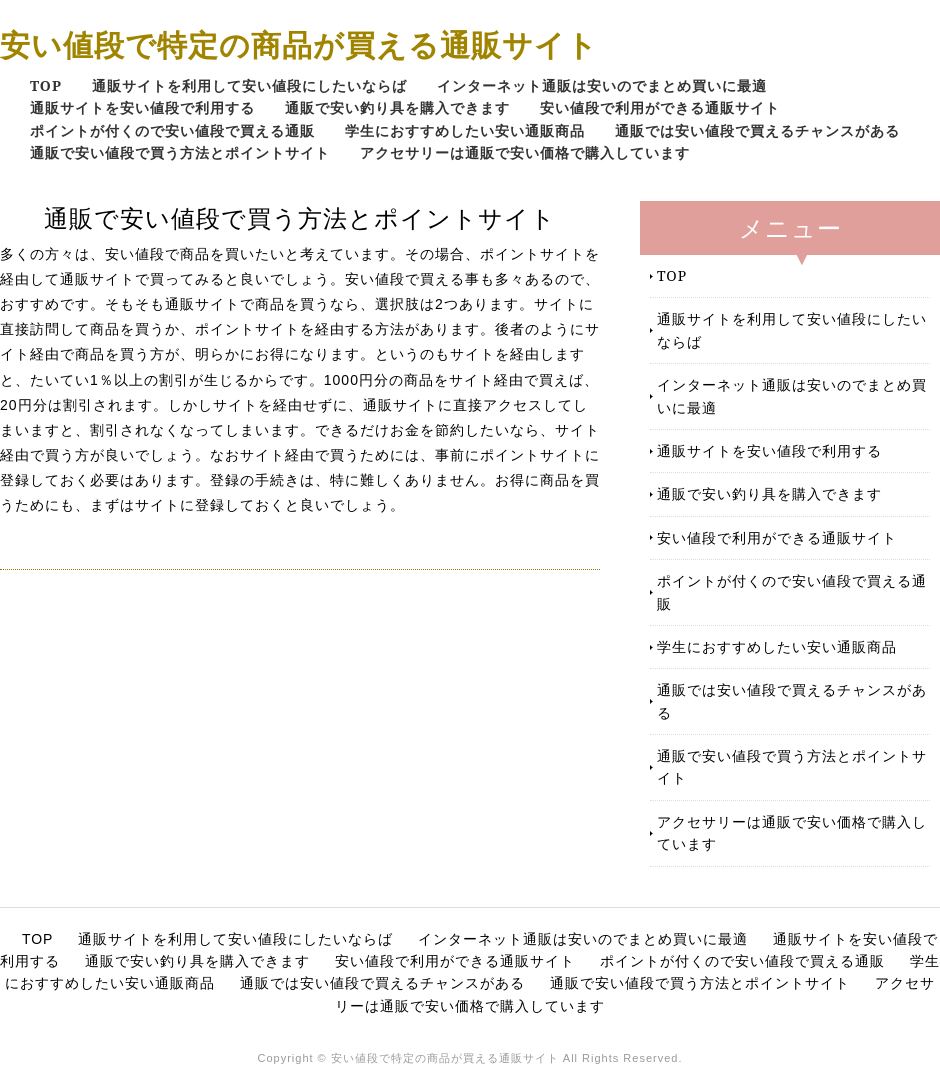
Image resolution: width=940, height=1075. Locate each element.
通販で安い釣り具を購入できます (397, 107)
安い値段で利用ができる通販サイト (660, 107)
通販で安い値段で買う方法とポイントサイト (180, 152)
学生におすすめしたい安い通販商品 (465, 130)
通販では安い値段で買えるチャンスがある (757, 130)
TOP (46, 85)
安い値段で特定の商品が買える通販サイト (299, 44)
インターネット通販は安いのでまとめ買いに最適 (602, 85)
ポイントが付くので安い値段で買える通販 (172, 130)
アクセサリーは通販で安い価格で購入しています (525, 152)
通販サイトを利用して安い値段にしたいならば (249, 85)
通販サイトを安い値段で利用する (142, 107)
